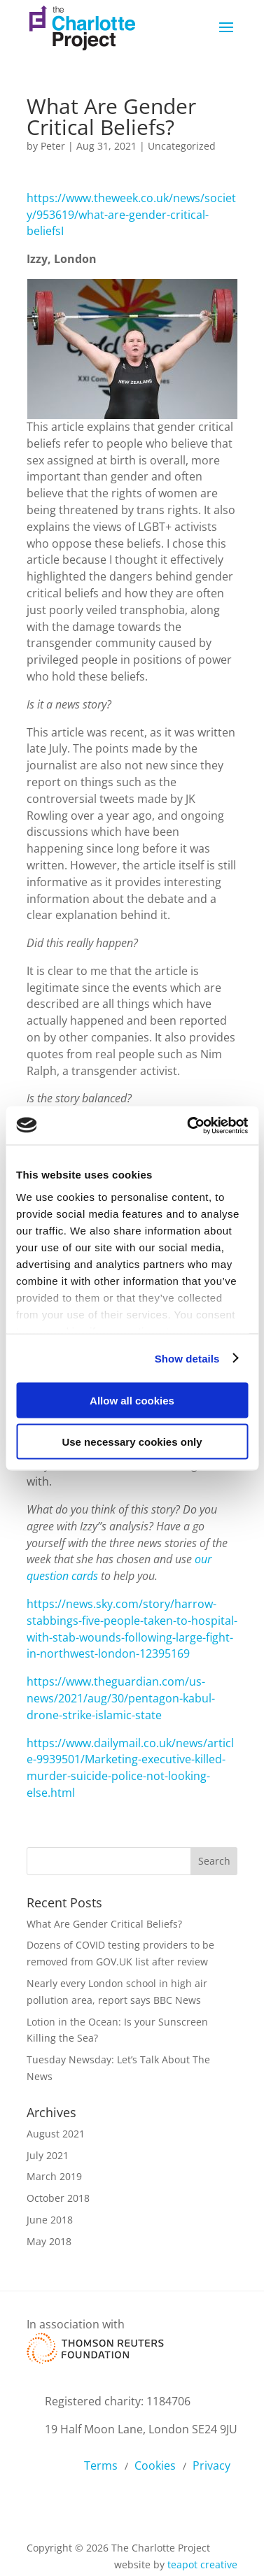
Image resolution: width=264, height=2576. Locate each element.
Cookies (155, 2465)
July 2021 (48, 2155)
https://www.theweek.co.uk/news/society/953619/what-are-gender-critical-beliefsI (131, 214)
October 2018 (58, 2198)
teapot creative (202, 2564)
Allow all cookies (132, 1401)
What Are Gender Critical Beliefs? (104, 1923)
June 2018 (50, 2219)
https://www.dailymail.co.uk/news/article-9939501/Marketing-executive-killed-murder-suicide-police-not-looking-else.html (130, 1767)
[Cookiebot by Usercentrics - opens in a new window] (188, 1125)
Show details (187, 1358)
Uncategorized (182, 145)
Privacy (211, 2465)
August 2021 (56, 2133)
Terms (101, 2465)
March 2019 (54, 2176)
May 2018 (49, 2241)
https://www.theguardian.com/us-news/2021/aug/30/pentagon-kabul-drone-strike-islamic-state (121, 1698)
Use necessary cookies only (132, 1441)
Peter (53, 145)
